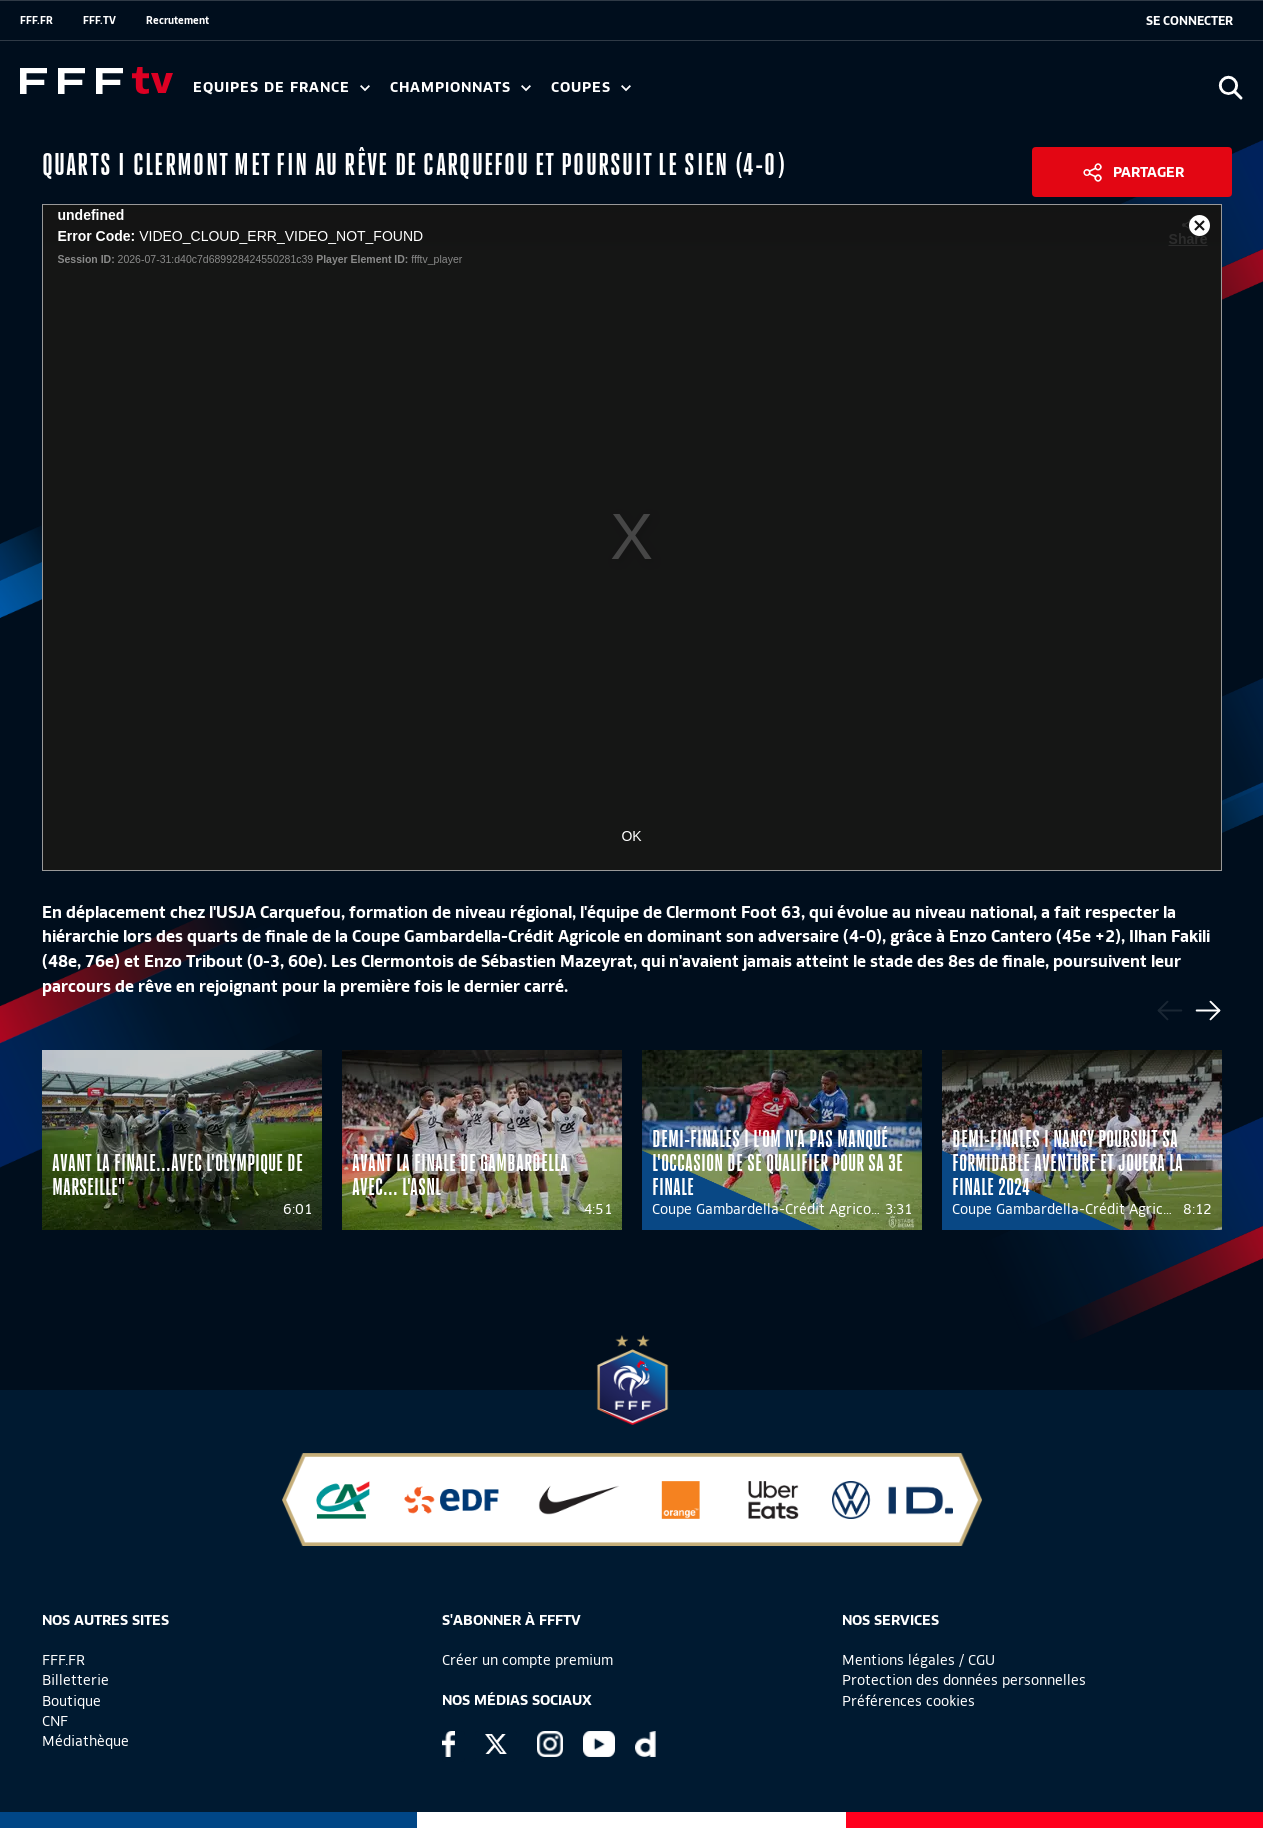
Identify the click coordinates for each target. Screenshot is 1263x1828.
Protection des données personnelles (964, 1680)
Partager (1148, 172)
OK (631, 836)
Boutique (71, 1701)
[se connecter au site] (1189, 21)
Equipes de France (281, 87)
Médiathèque (85, 1741)
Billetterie (75, 1680)
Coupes (591, 87)
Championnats (460, 87)
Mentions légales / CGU (918, 1660)
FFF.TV (99, 20)
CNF (55, 1721)
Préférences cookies (908, 1701)
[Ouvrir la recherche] (1230, 87)
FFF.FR (36, 20)
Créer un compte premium (527, 1660)
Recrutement (177, 20)
